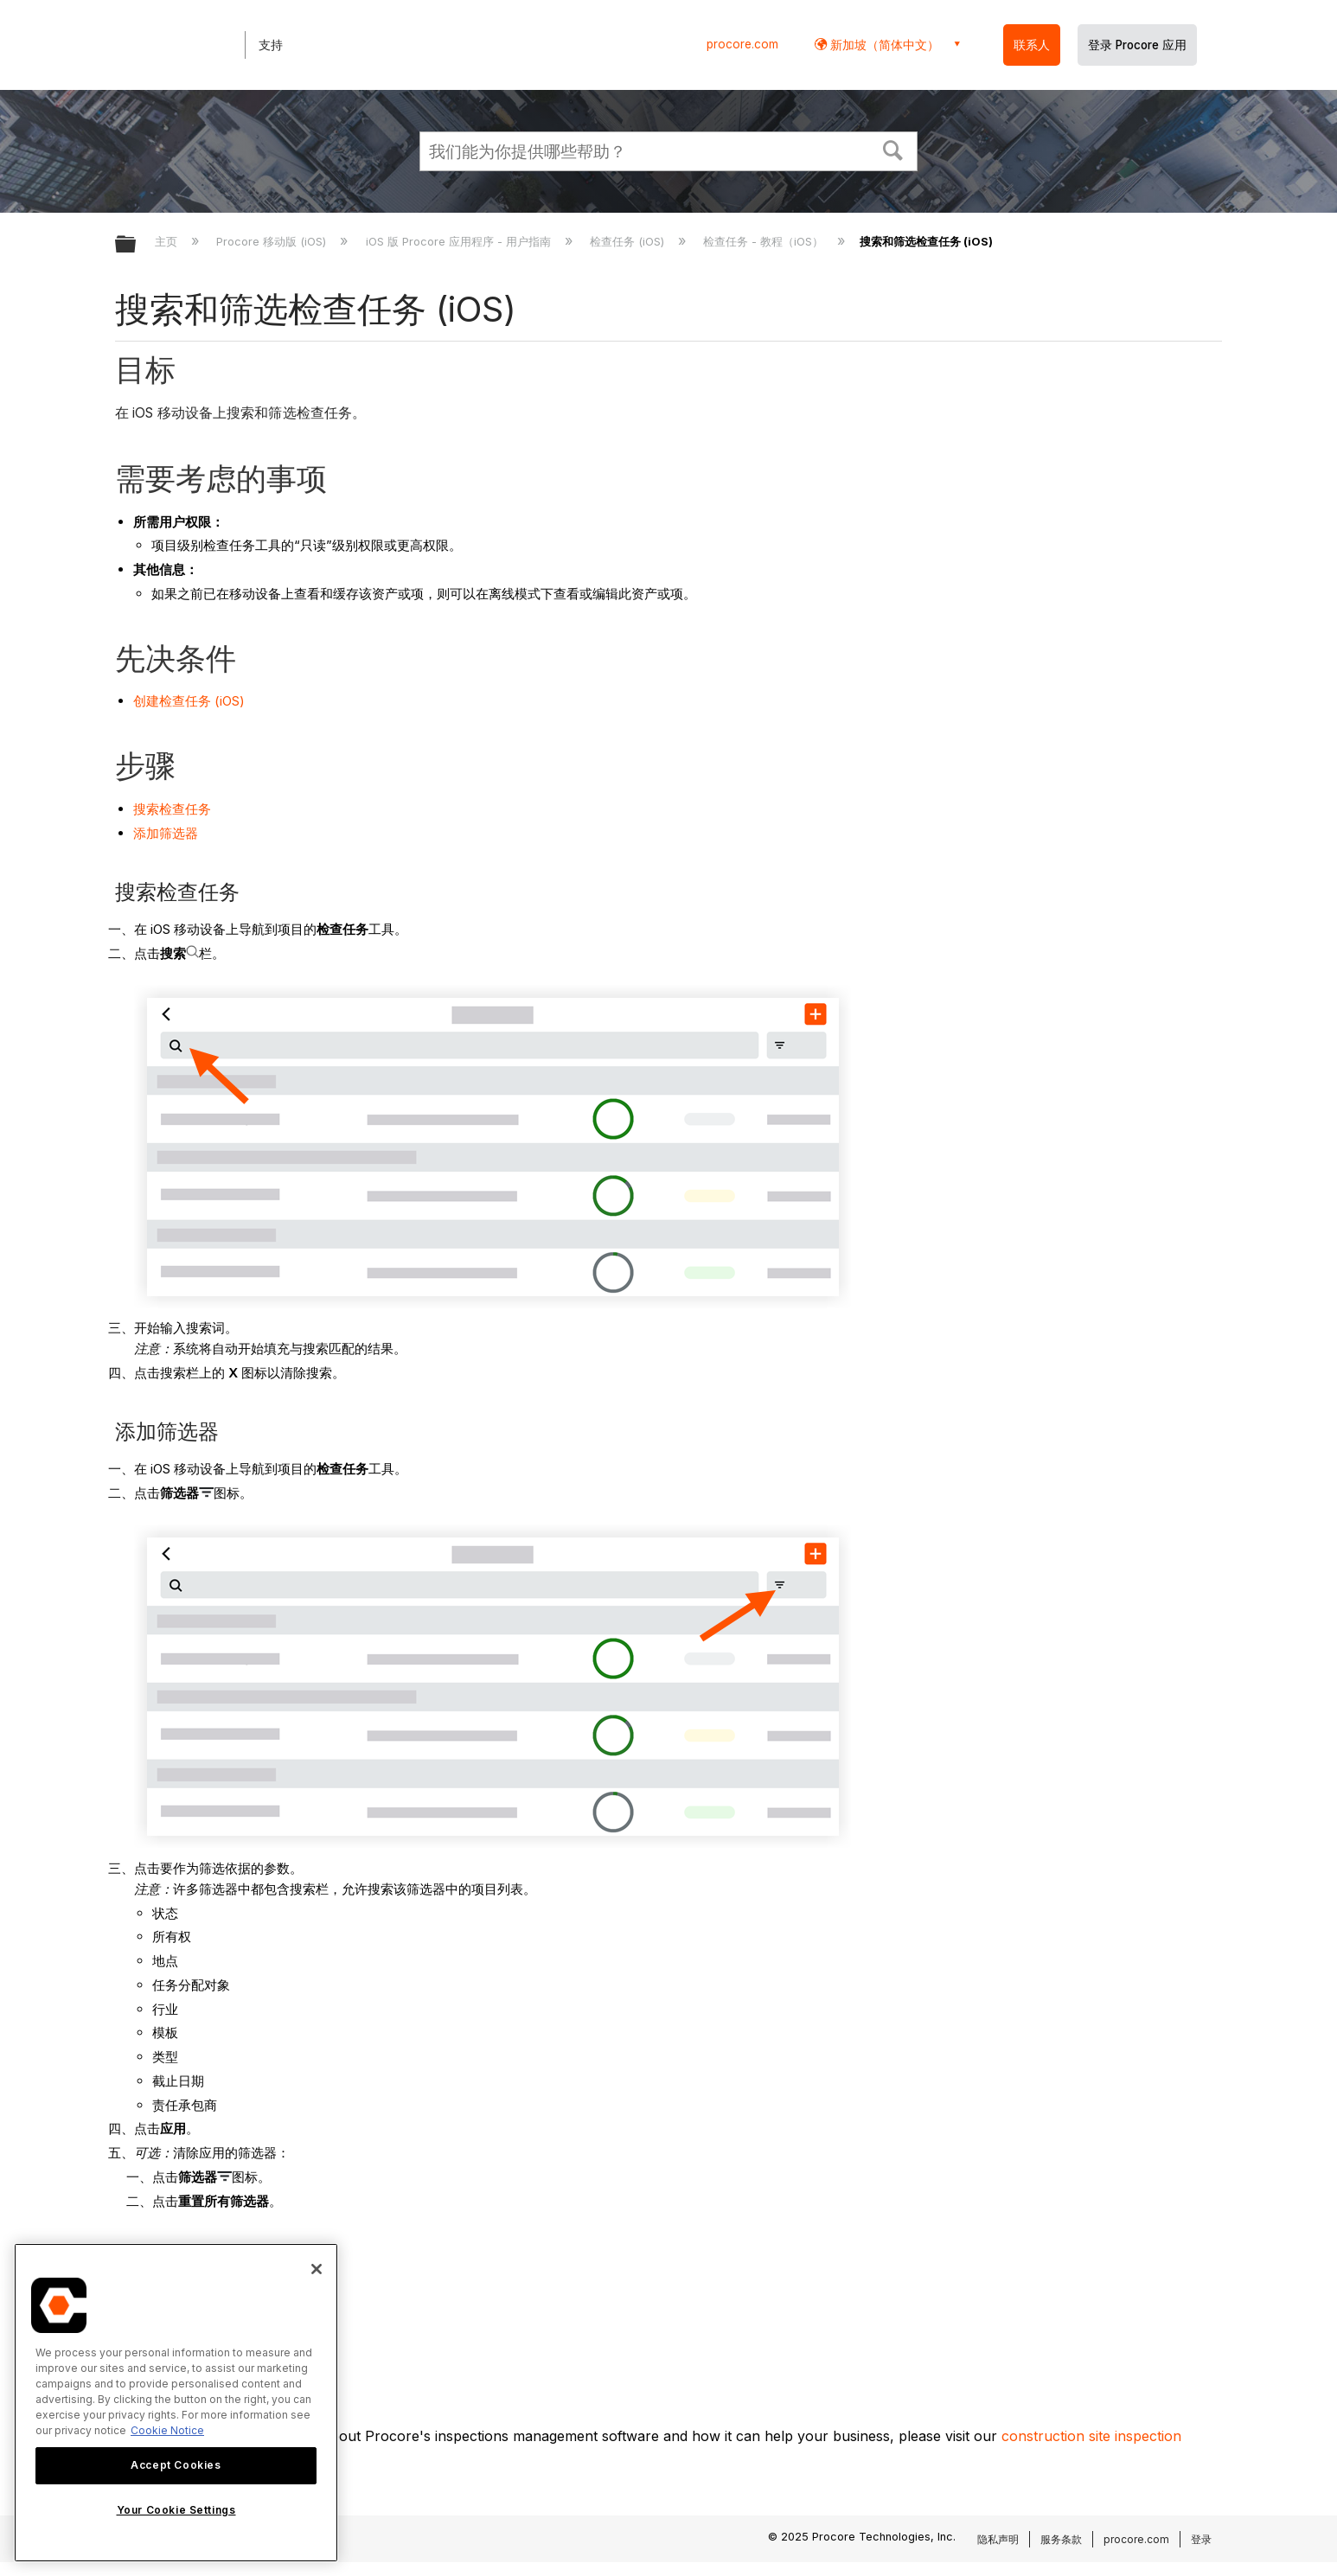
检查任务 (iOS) (629, 241)
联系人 (1032, 45)
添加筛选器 (165, 833)
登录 (1201, 2539)
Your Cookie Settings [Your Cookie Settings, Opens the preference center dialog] (176, 2509)
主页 (168, 241)
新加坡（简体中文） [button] (883, 44)
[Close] (316, 2269)
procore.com (742, 44)
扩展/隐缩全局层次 (137, 245)
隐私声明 (998, 2539)
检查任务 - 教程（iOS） (765, 241)
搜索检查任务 (172, 809)
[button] (893, 149)
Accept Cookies (176, 2464)
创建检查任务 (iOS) (189, 701)
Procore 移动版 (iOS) (272, 241)
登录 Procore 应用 (1137, 45)
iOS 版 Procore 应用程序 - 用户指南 (460, 241)
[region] (176, 2402)
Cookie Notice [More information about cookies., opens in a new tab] (167, 2430)
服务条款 (1061, 2539)
